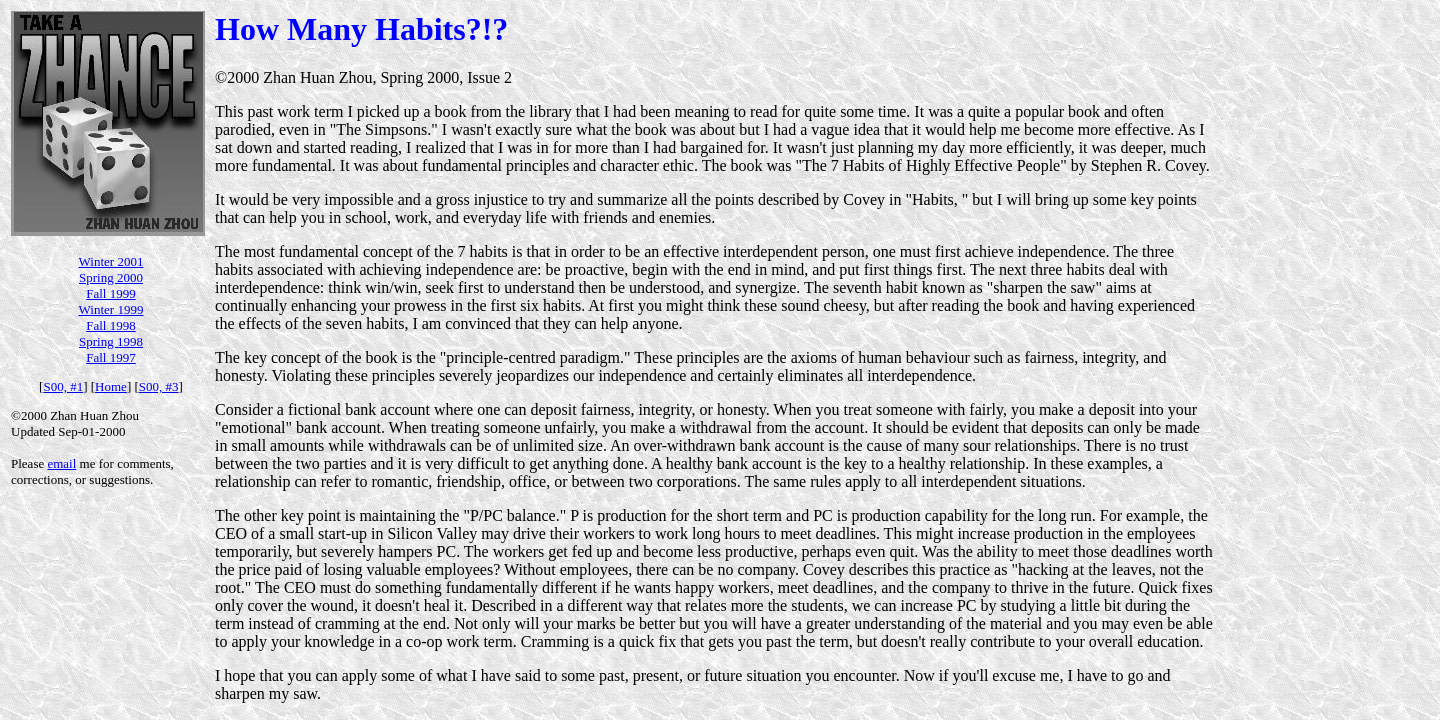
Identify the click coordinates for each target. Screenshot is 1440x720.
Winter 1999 (111, 309)
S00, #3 (159, 386)
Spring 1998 (111, 341)
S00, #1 (63, 386)
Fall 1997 (110, 357)
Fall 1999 (110, 293)
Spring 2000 (111, 277)
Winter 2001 (111, 261)
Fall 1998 (110, 325)
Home (111, 386)
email (61, 463)
